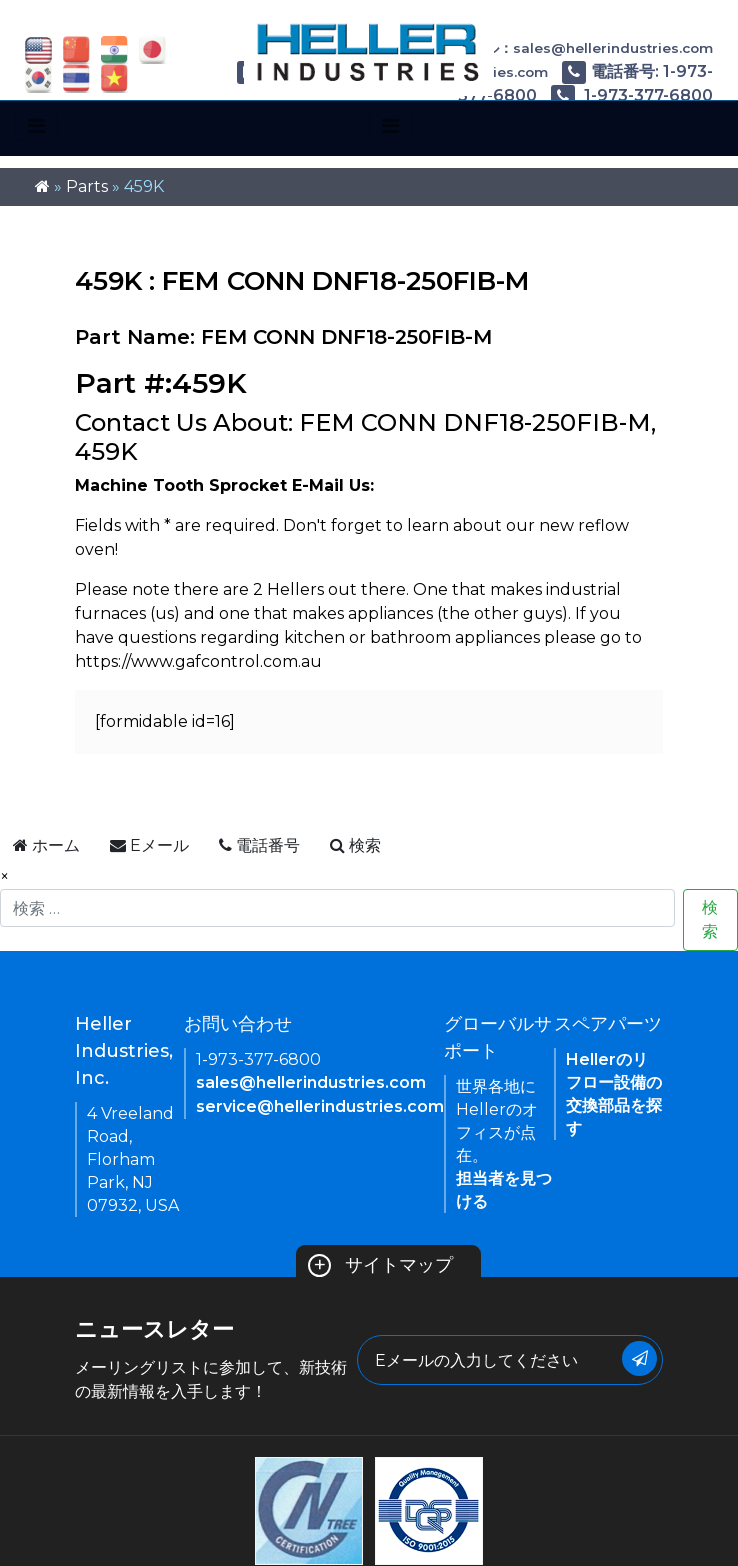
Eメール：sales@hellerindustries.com (564, 48)
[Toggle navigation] (36, 126)
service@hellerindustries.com (320, 1106)
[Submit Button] (639, 1358)
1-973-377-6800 (632, 95)
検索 (710, 919)
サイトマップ (380, 1265)
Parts (87, 186)
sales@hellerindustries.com (311, 1082)
